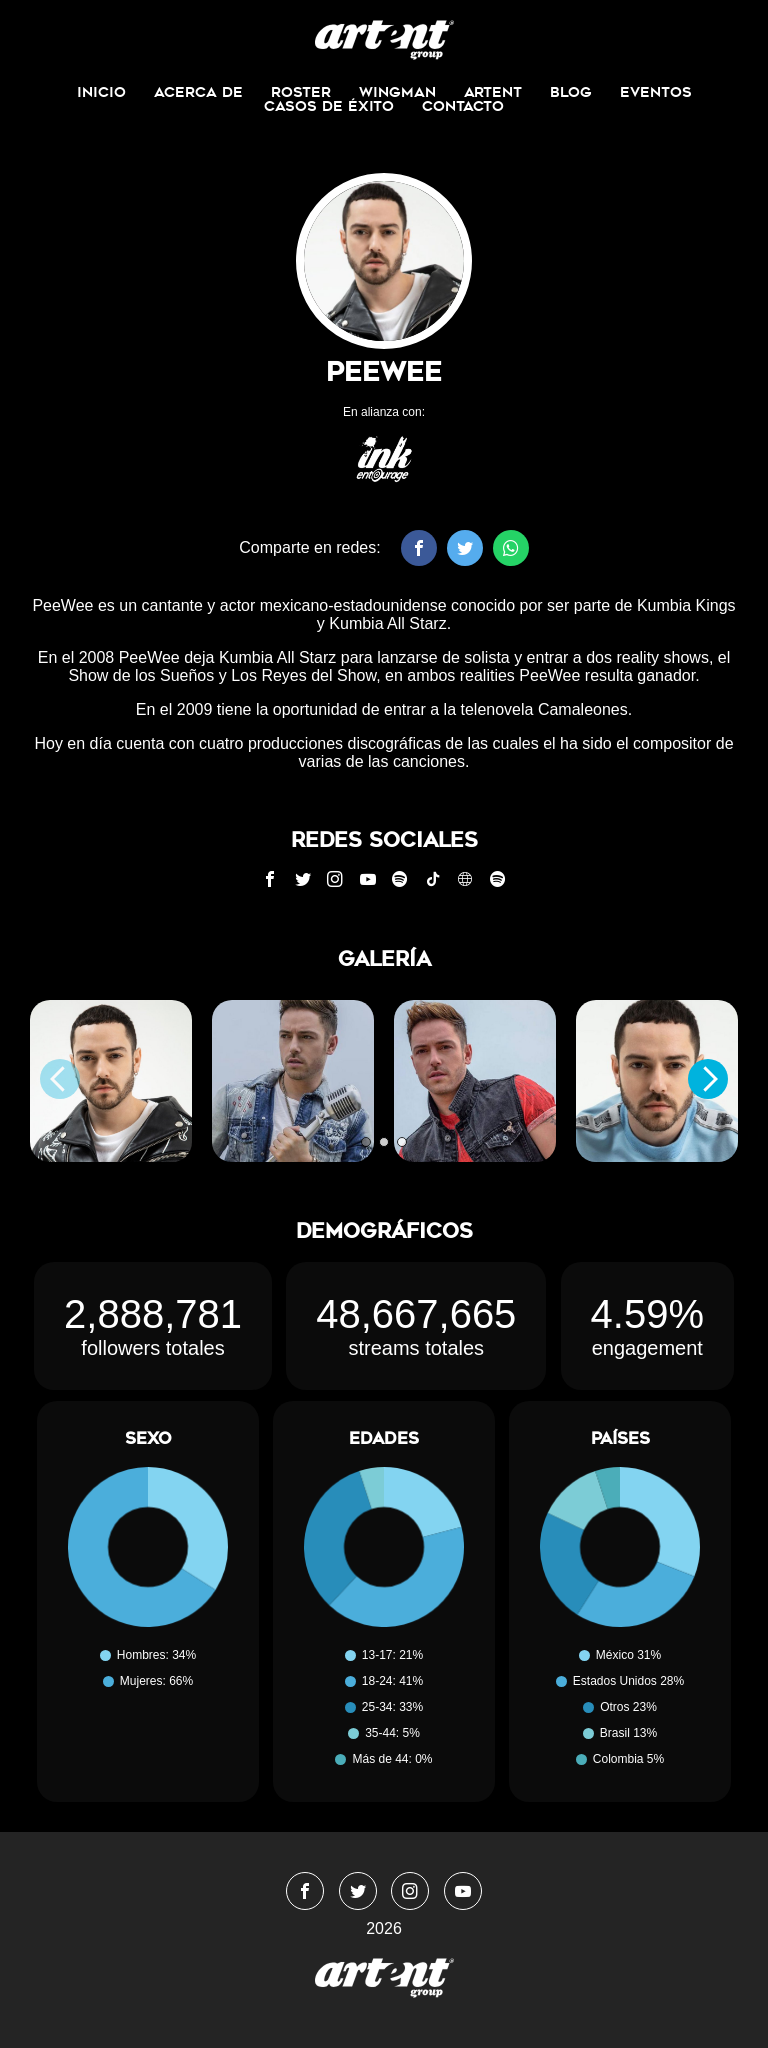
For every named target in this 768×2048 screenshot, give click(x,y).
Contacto (463, 106)
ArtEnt (493, 92)
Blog (571, 92)
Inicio (101, 92)
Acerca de (198, 92)
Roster (301, 92)
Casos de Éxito (329, 106)
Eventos (656, 92)
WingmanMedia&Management (384, 40)
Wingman (397, 92)
